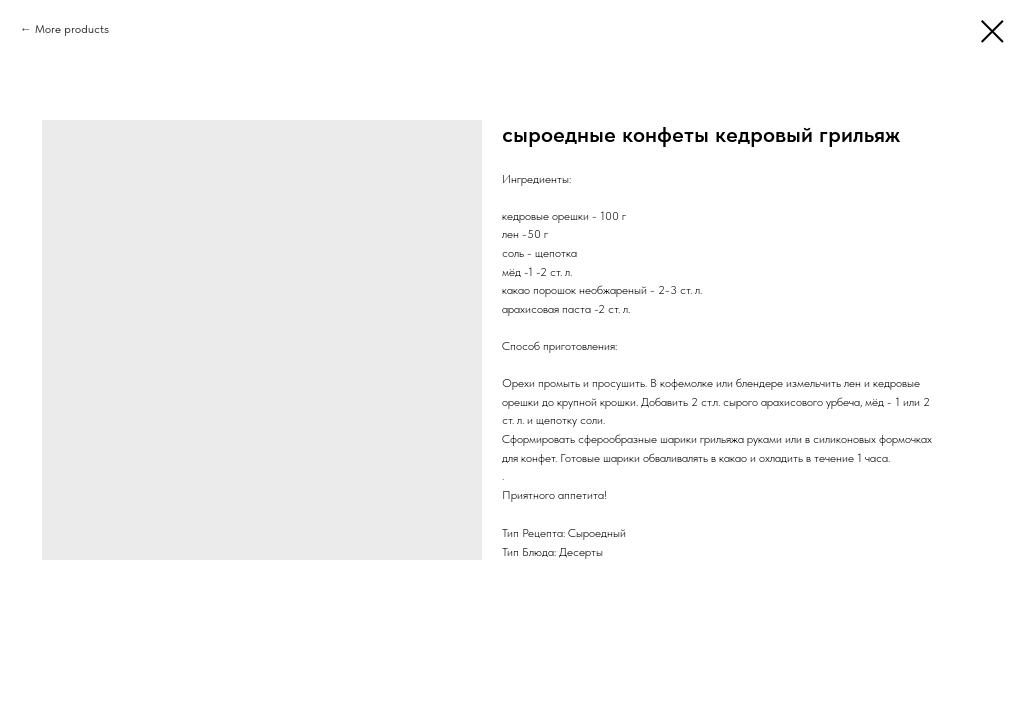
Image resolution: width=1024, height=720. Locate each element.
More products (72, 29)
